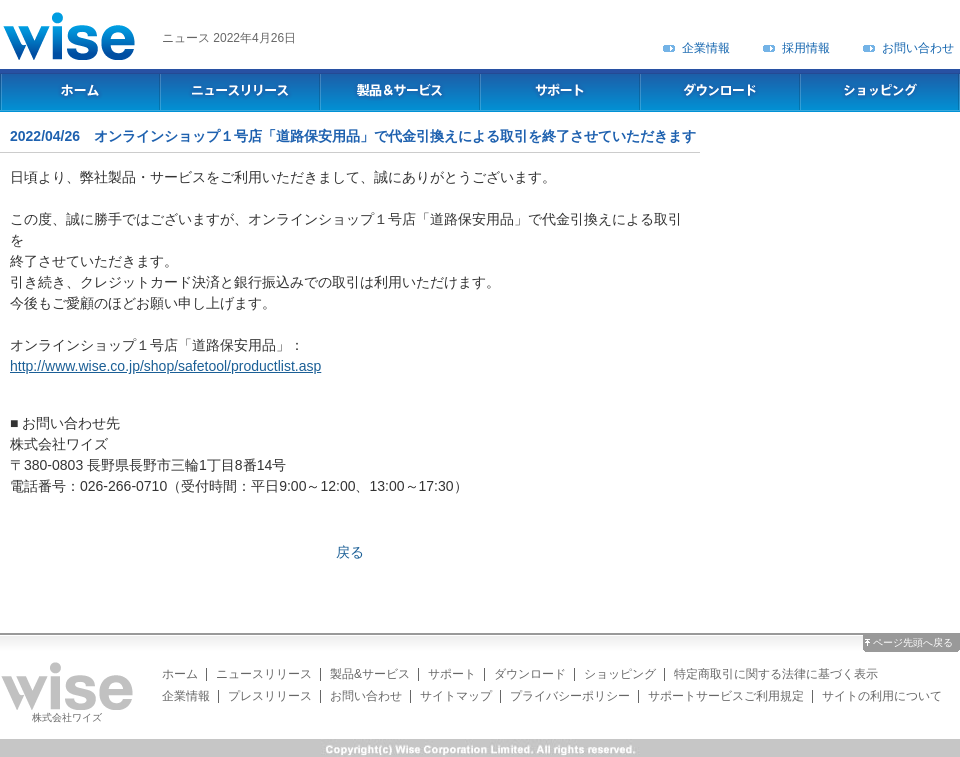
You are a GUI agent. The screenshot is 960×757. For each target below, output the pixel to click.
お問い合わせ (918, 48)
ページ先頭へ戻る (913, 642)
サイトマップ (456, 696)
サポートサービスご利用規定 (726, 696)
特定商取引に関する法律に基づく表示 (776, 674)
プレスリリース (270, 696)
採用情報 (806, 48)
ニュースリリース (264, 674)
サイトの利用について (882, 696)
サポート (452, 674)
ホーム (180, 674)
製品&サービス (370, 674)
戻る (350, 552)
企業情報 (706, 48)
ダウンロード (530, 674)
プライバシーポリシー (570, 696)
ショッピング (620, 674)
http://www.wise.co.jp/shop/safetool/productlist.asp (165, 366)
